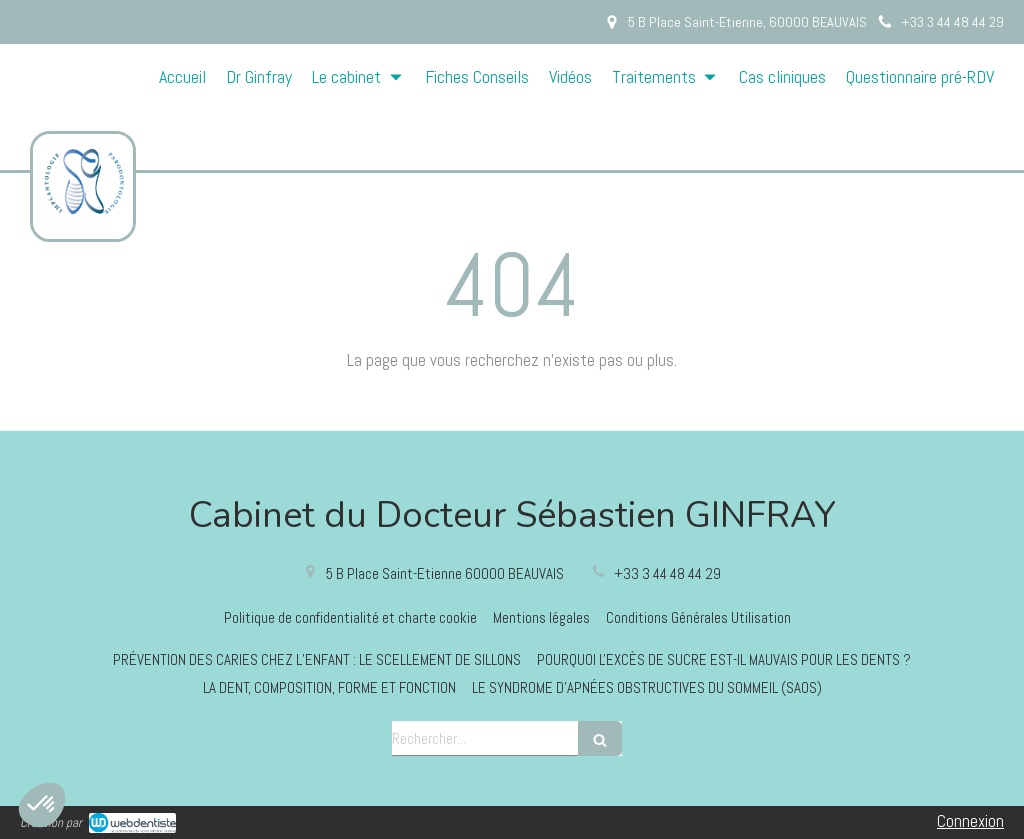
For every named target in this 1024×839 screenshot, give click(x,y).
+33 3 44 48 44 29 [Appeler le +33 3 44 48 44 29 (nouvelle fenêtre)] (667, 573)
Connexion (970, 821)
